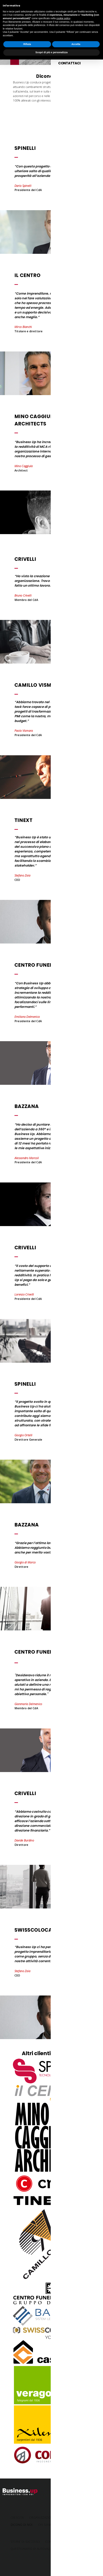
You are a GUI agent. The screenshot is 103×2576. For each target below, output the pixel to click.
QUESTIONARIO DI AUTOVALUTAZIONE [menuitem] (37, 2549)
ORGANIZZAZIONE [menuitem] (42, 2517)
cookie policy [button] (63, 18)
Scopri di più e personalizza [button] (51, 52)
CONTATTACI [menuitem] (54, 2542)
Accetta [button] (75, 44)
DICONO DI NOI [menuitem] (22, 2525)
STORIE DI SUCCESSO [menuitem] (25, 2542)
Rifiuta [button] (27, 44)
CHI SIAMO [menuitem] (45, 2525)
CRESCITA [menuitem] (17, 2517)
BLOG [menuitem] (72, 2542)
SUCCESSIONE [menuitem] (70, 2517)
